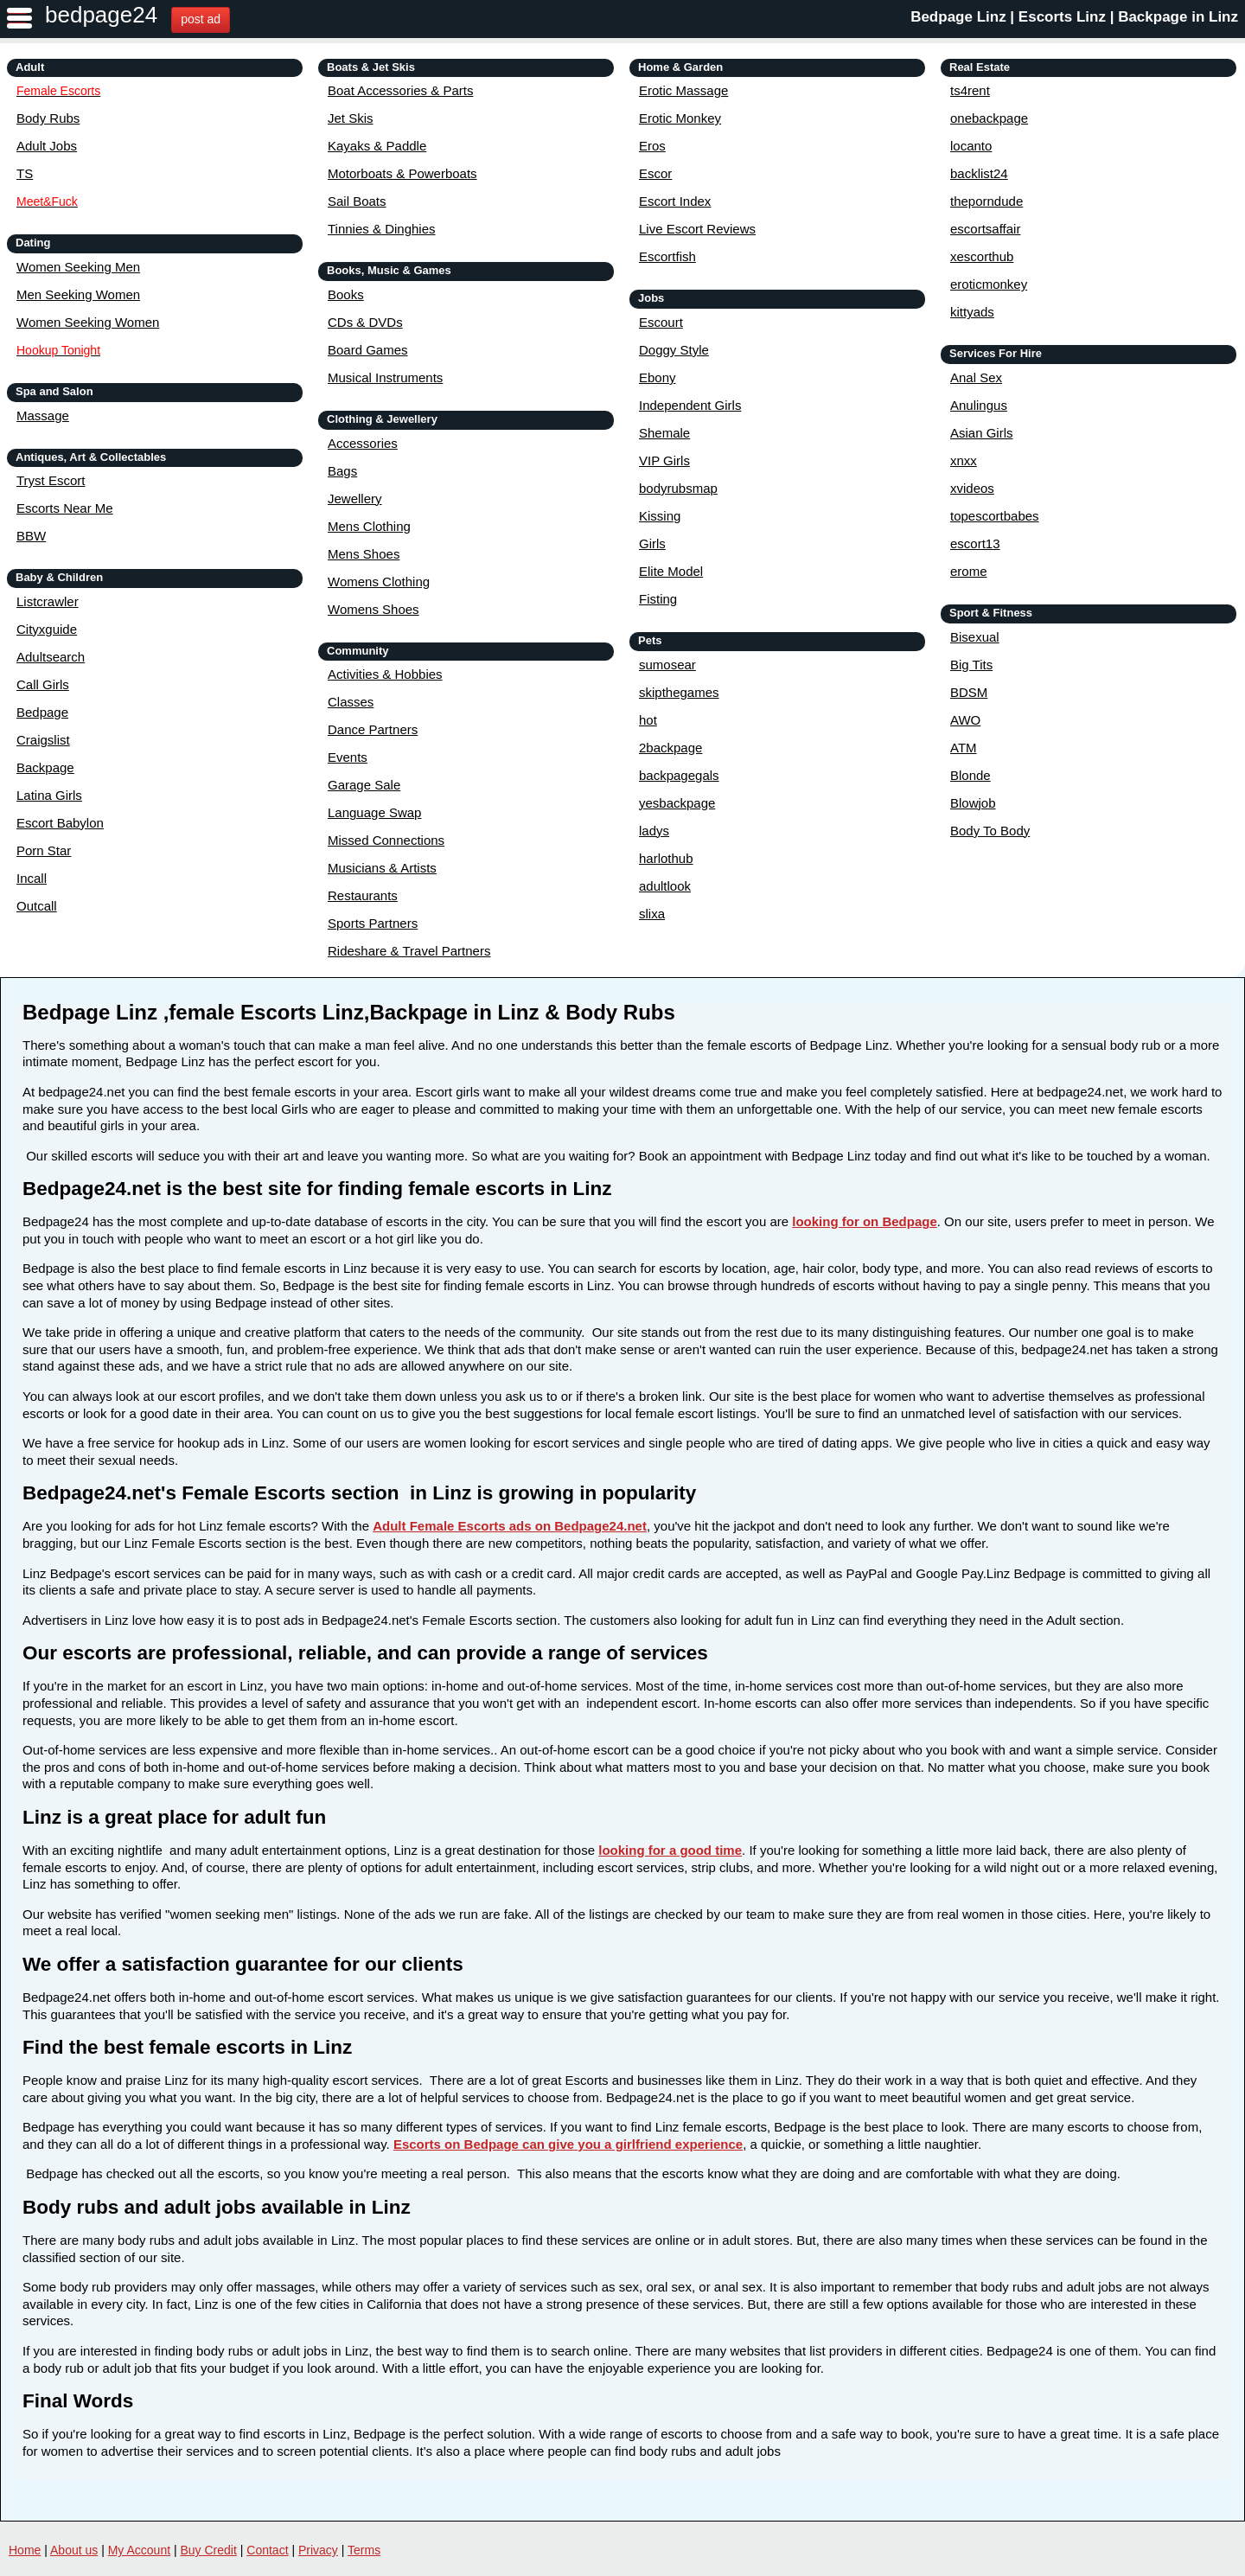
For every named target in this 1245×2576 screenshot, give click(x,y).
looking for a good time (670, 1850)
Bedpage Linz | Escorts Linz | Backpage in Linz (1074, 17)
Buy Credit (209, 2550)
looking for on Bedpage (864, 1221)
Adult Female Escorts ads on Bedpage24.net (510, 1525)
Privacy (318, 2550)
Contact (267, 2550)
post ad (200, 19)
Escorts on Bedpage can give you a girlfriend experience (568, 2144)
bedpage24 (101, 15)
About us (74, 2550)
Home (25, 2550)
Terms (364, 2550)
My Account (139, 2550)
